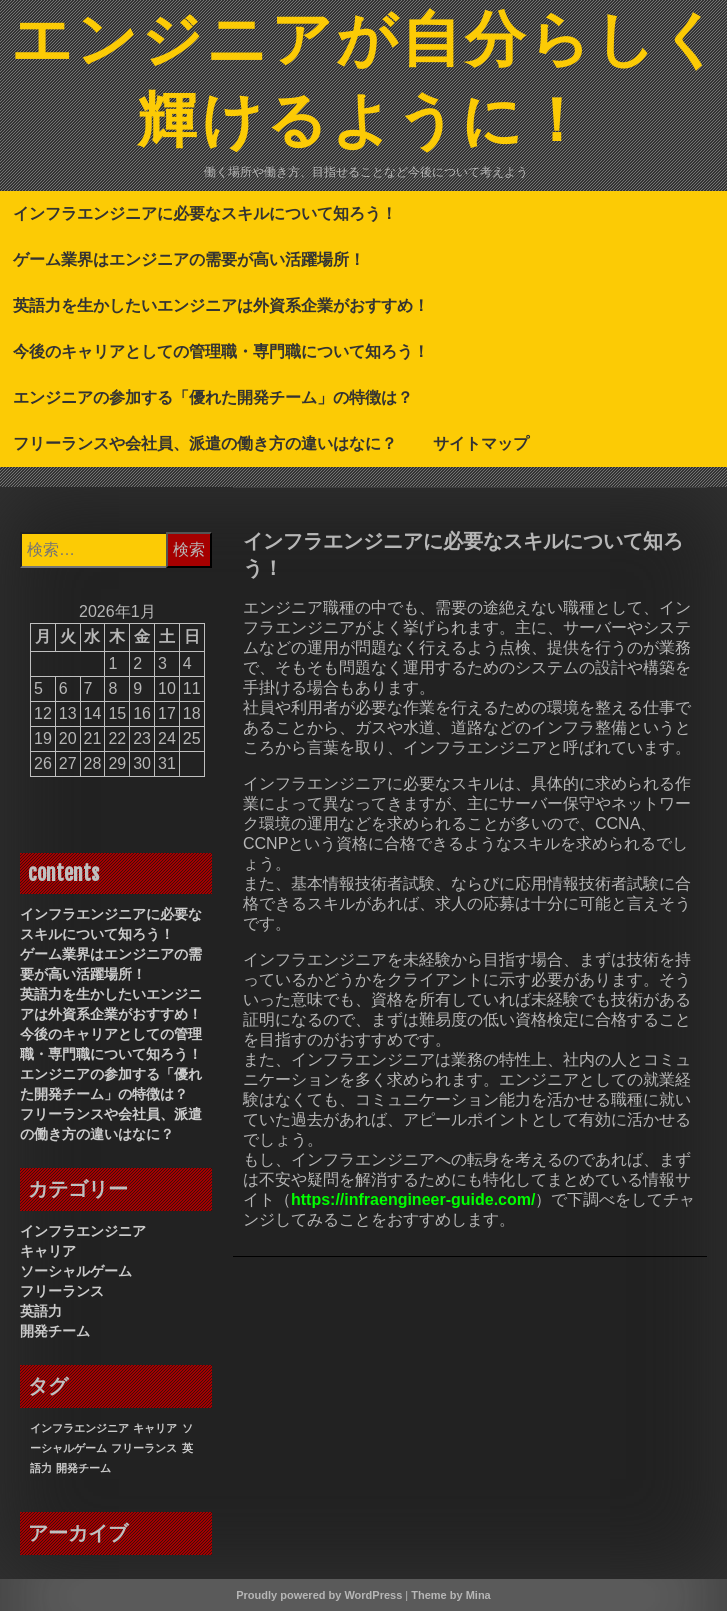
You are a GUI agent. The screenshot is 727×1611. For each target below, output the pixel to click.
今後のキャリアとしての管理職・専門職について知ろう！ (221, 351)
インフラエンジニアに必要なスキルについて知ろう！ (205, 213)
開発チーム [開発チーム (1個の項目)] (83, 1468)
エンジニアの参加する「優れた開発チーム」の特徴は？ (213, 397)
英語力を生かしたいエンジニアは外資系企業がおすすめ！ (221, 305)
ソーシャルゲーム (76, 1271)
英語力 (41, 1311)
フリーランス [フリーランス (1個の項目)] (144, 1448)
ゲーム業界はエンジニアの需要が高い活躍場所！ (189, 259)
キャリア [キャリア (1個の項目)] (155, 1428)
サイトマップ (481, 443)
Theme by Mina (450, 1595)
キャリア (48, 1251)
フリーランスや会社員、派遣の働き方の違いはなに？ (205, 443)
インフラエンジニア (83, 1231)
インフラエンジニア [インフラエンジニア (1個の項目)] (79, 1428)
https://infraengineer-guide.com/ (413, 1199)
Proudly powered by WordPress (319, 1595)
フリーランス (62, 1291)
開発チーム (55, 1331)
